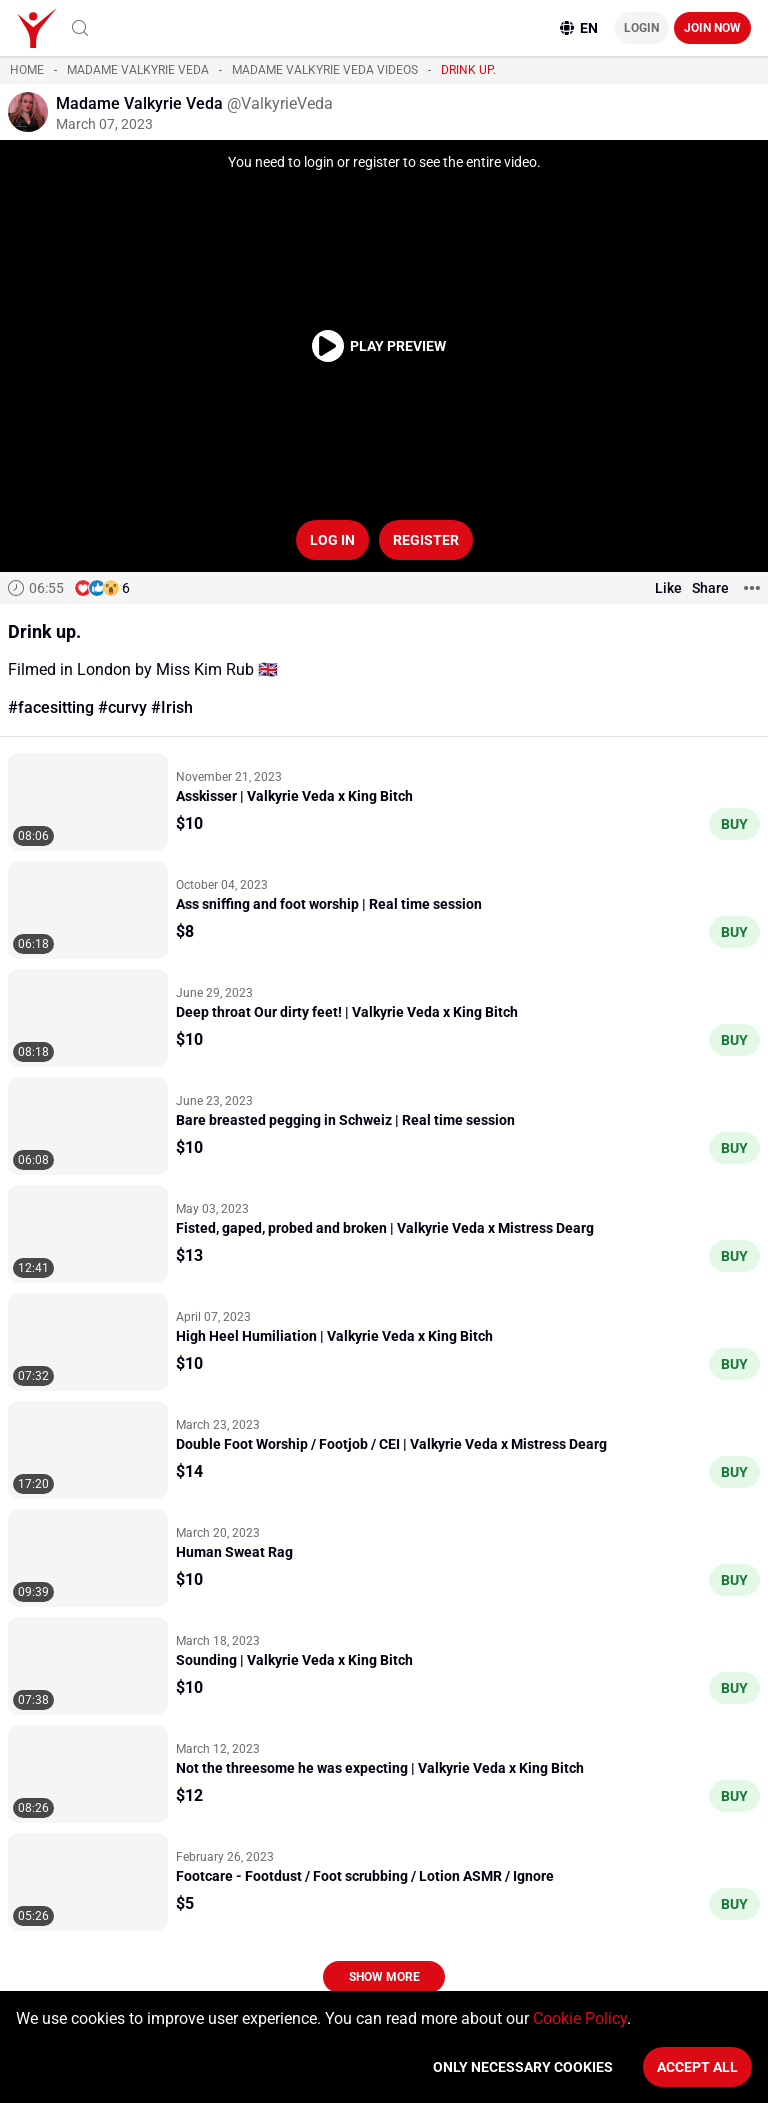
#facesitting (51, 707)
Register (426, 540)
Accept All (697, 2067)
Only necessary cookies (523, 2067)
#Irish (172, 707)
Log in (332, 540)
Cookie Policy (580, 2018)
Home (27, 70)
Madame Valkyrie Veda (138, 70)
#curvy (122, 707)
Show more (384, 1977)
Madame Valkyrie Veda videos (325, 70)
